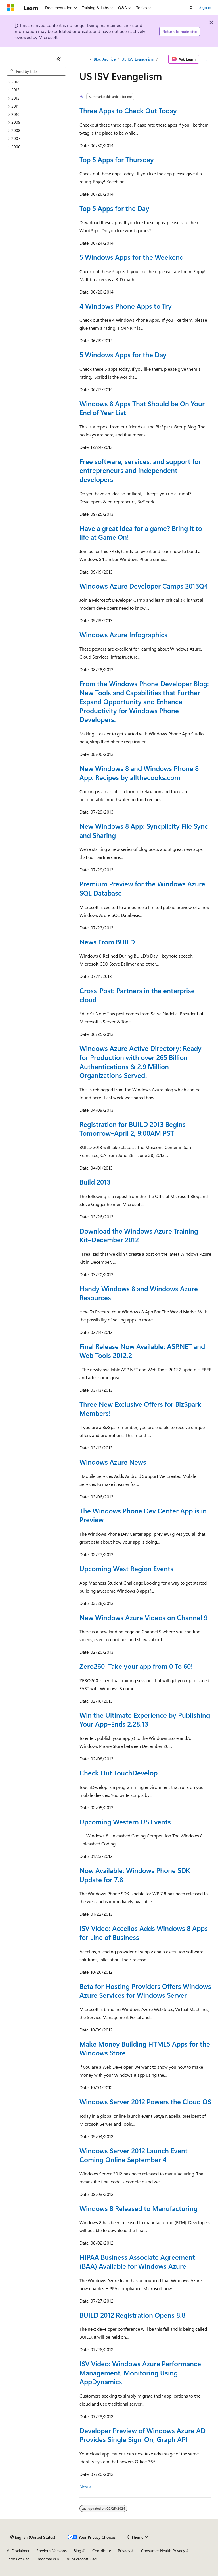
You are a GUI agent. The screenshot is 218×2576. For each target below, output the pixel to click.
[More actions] (206, 59)
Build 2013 (94, 1181)
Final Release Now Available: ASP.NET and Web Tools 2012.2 (142, 1351)
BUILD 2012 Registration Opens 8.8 (132, 2314)
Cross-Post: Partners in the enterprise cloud (137, 995)
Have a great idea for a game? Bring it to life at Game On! (140, 532)
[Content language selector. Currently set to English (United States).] (33, 2537)
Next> (85, 2487)
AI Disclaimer (18, 2550)
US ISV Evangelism (137, 59)
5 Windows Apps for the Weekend (131, 256)
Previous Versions (51, 2550)
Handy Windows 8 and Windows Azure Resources (138, 1293)
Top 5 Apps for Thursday (116, 159)
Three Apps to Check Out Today (128, 110)
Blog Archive (105, 59)
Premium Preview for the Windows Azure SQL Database (142, 888)
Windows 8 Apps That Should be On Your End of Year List (142, 408)
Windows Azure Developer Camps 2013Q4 (143, 585)
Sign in (205, 7)
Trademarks (46, 2558)
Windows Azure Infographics (123, 634)
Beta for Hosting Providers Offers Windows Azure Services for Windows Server (145, 1990)
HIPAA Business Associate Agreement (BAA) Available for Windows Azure (137, 2261)
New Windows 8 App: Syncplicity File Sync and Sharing (143, 830)
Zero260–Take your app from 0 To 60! (136, 1665)
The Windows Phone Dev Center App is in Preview (143, 1515)
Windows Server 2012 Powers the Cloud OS (145, 2101)
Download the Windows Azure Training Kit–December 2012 (138, 1235)
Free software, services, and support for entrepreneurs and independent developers (140, 470)
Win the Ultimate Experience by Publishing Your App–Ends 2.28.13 (144, 1719)
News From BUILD (107, 941)
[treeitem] (36, 82)
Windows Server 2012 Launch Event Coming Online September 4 (133, 2155)
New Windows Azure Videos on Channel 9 (143, 1617)
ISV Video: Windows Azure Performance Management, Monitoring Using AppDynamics (140, 2372)
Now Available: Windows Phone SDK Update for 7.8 (134, 1875)
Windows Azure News (112, 1461)
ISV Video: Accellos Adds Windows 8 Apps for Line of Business (143, 1932)
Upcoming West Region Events (126, 1568)
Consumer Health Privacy (163, 2550)
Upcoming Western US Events (125, 1821)
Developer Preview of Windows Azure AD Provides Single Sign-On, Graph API (142, 2435)
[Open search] (191, 8)
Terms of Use (18, 2558)
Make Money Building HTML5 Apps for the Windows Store (144, 2048)
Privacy (124, 2550)
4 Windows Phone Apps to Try (125, 305)
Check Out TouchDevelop (118, 1772)
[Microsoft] (10, 7)
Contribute (101, 2550)
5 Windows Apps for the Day (123, 354)
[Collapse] (59, 59)
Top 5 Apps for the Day (114, 208)
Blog (77, 2550)
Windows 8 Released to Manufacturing (138, 2208)
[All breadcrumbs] (84, 59)
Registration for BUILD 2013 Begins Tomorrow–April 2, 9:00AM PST (132, 1128)
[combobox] (36, 71)
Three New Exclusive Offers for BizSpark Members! (140, 1408)
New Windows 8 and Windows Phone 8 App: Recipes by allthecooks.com (139, 773)
